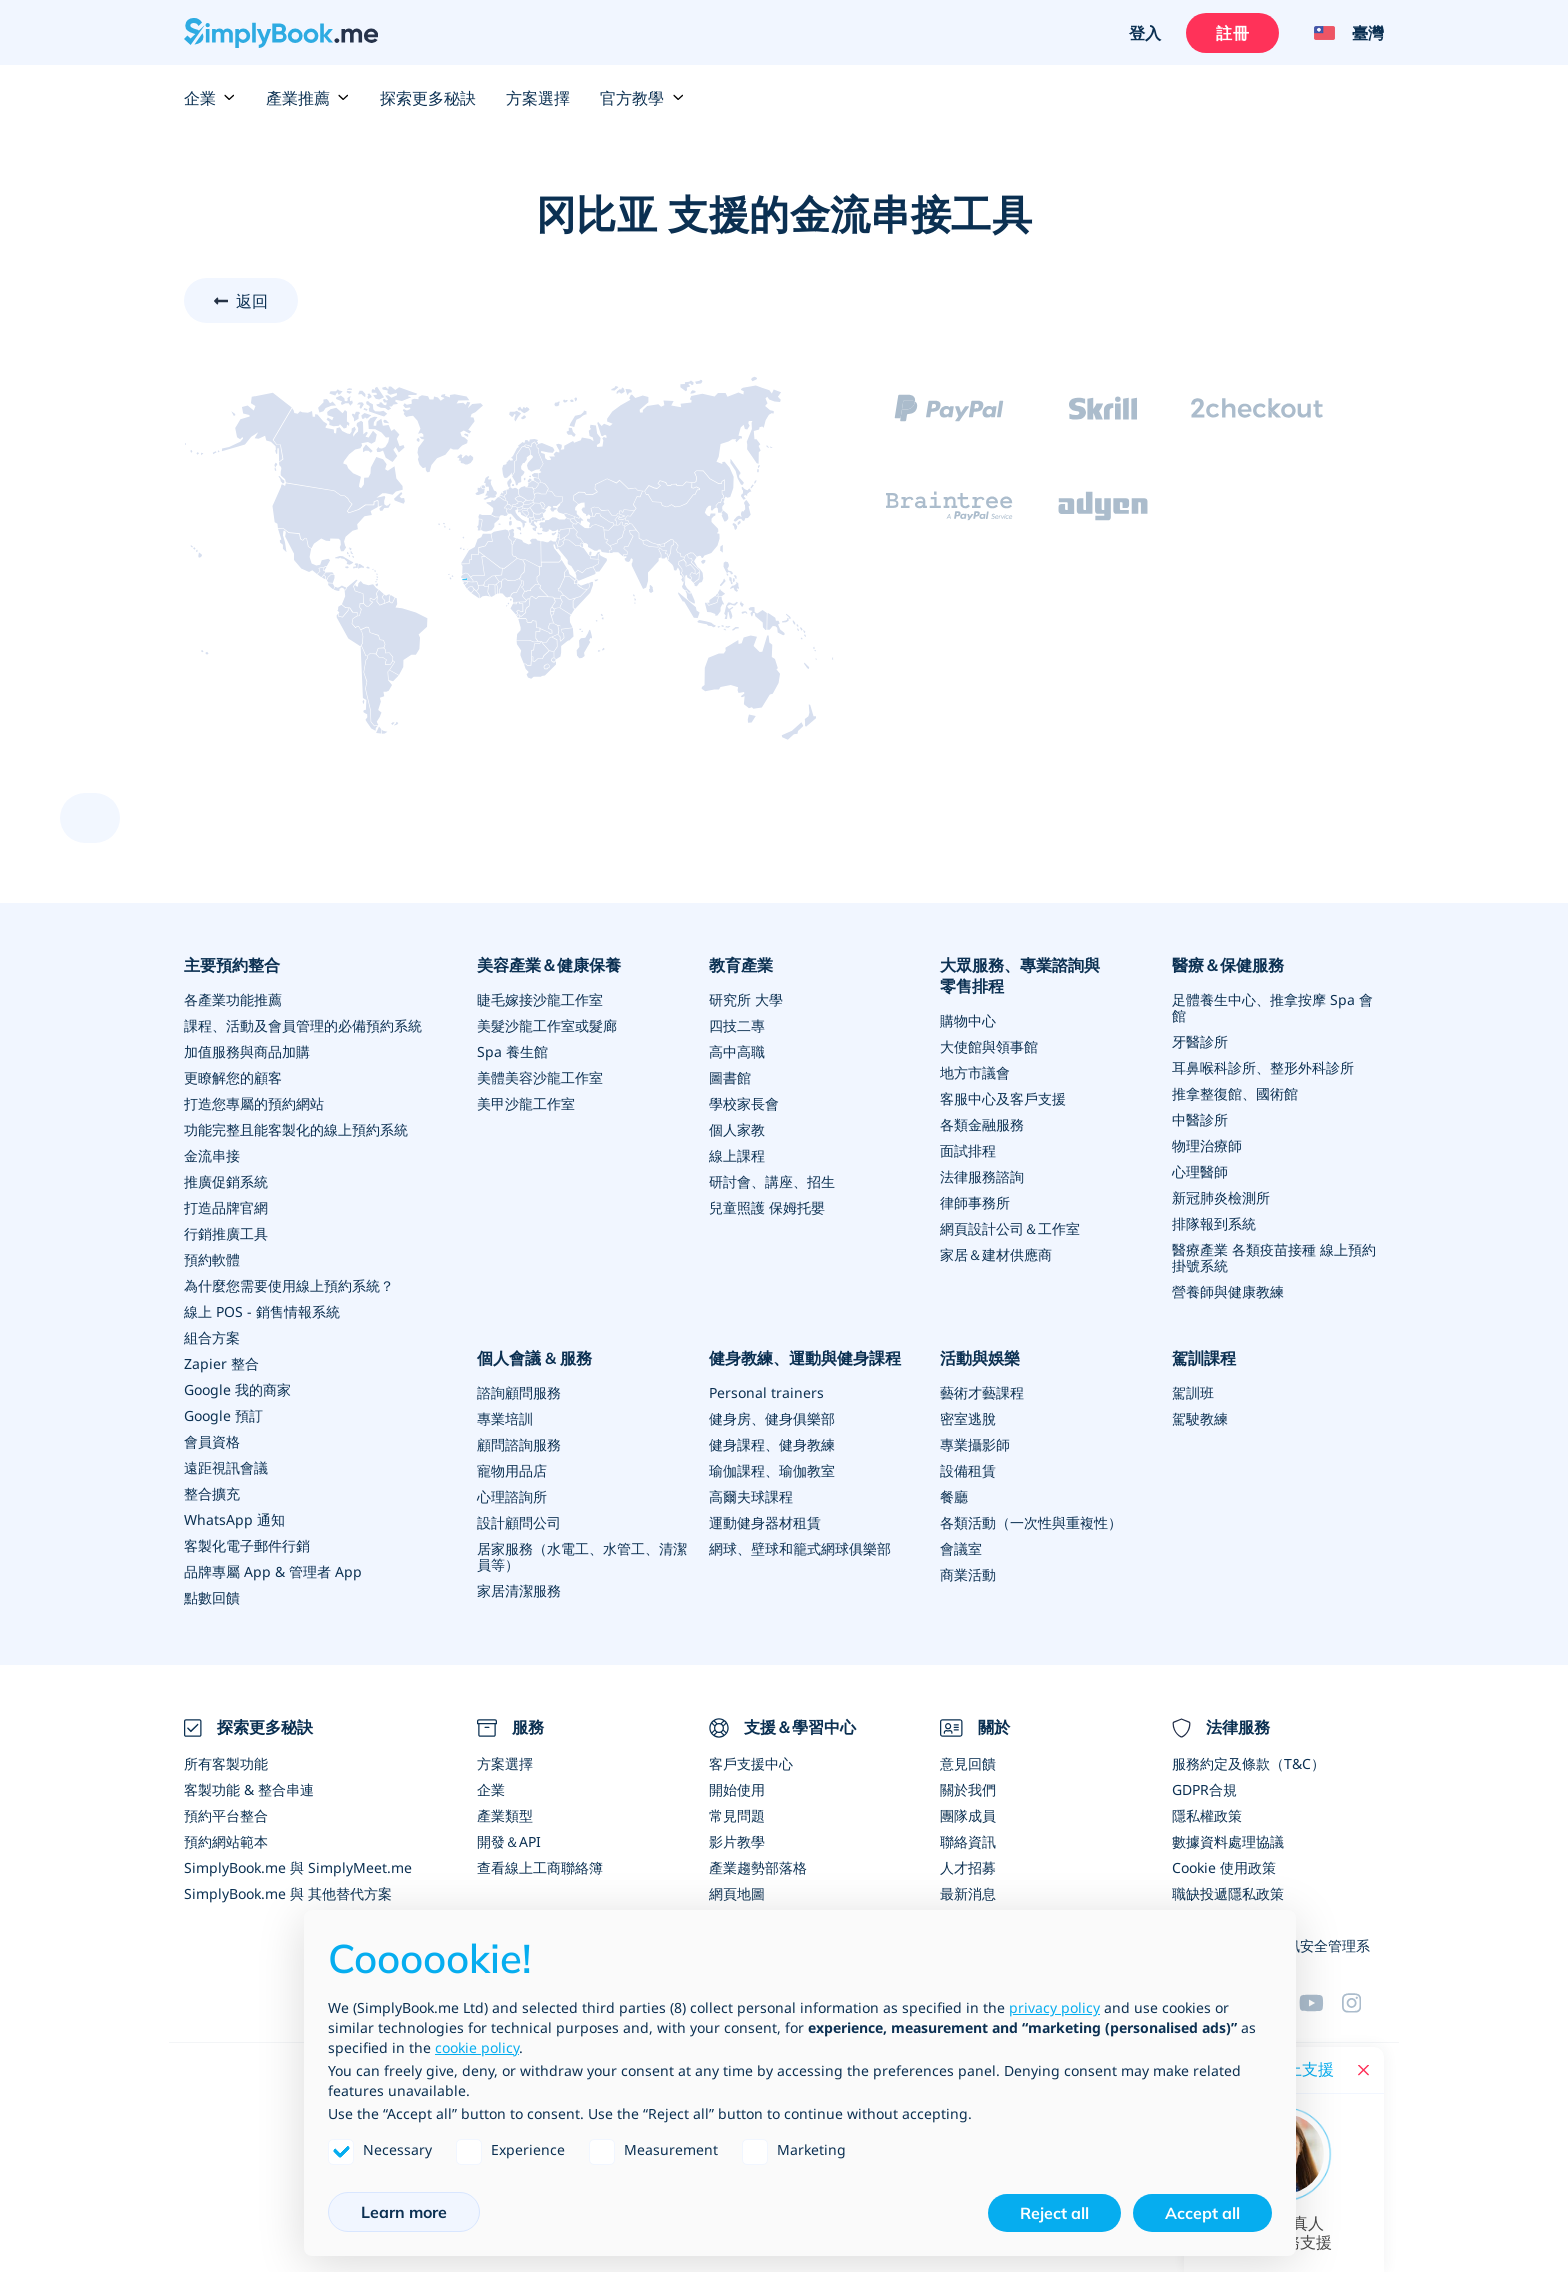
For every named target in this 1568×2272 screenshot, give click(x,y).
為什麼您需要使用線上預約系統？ (289, 1285)
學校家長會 (744, 1103)
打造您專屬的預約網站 (254, 1103)
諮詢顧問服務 (519, 1392)
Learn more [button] (404, 2212)
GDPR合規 (1204, 1789)
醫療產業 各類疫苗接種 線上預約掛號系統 (1274, 1257)
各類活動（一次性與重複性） (1031, 1522)
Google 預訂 (223, 1415)
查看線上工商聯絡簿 (540, 1867)
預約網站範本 (226, 1841)
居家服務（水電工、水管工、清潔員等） (582, 1556)
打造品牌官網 (226, 1207)
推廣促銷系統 (226, 1181)
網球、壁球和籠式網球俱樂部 (800, 1548)
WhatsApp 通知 (234, 1519)
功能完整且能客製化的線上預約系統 (296, 1129)
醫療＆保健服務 (1228, 965)
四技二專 (737, 1025)
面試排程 (968, 1150)
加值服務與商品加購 (247, 1051)
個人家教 (737, 1129)
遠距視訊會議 (226, 1467)
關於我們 (968, 1789)
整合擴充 (212, 1493)
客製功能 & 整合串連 (249, 1789)
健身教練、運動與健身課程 (805, 1358)
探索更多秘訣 (428, 98)
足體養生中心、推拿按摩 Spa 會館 (1272, 1007)
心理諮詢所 (512, 1496)
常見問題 (737, 1815)
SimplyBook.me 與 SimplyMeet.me (298, 1867)
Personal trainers (766, 1392)
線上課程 (737, 1155)
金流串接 (212, 1155)
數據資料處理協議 (1228, 1841)
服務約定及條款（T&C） (1248, 1763)
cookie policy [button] (477, 2047)
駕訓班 (1193, 1392)
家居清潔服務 (519, 1590)
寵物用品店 (512, 1470)
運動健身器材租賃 (765, 1522)
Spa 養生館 (512, 1051)
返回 (252, 301)
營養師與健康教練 (1228, 1291)
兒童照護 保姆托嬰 (767, 1207)
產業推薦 (308, 98)
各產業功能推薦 (233, 999)
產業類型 (505, 1815)
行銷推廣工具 (226, 1233)
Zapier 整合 (221, 1363)
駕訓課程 (1204, 1358)
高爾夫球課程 (751, 1496)
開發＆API (509, 1841)
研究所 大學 (746, 999)
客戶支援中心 (751, 1763)
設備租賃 (968, 1470)
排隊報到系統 (1214, 1223)
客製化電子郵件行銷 (247, 1545)
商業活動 (968, 1574)
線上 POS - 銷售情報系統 (262, 1311)
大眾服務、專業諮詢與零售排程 (1020, 975)
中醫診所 (1200, 1119)
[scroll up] (90, 818)
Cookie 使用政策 (1224, 1867)
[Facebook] (1363, 2003)
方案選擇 (538, 98)
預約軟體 (212, 1259)
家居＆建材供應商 (996, 1254)
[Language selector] (1341, 33)
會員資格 (212, 1441)
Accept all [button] (1202, 2213)
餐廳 (954, 1496)
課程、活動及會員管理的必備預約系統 (303, 1025)
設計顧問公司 (519, 1522)
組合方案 (212, 1337)
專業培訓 (505, 1418)
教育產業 (741, 965)
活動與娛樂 (980, 1358)
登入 (1145, 33)
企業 (210, 98)
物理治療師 (1207, 1145)
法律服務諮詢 (982, 1176)
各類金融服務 (982, 1124)
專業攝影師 (975, 1444)
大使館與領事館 (989, 1046)
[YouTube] (1320, 2003)
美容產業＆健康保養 (549, 965)
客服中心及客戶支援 (1003, 1098)
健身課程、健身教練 (772, 1444)
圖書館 (730, 1077)
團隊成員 (968, 1815)
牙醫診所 (1200, 1041)
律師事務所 (975, 1202)
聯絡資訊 (968, 1841)
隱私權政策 (1207, 1815)
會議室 (961, 1548)
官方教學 (642, 98)
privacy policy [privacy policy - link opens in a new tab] (1054, 2007)
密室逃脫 (968, 1418)
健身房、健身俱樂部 (772, 1418)
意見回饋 (968, 1763)
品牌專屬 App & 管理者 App (273, 1571)
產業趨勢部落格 (758, 1867)
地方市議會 (975, 1072)
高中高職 (737, 1051)
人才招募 (968, 1867)
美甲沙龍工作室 (526, 1103)
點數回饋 (212, 1597)
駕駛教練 (1200, 1418)
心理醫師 (1200, 1171)
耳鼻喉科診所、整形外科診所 (1263, 1067)
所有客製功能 (226, 1763)
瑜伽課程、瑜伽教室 (772, 1470)
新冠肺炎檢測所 (1221, 1197)
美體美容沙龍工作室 (540, 1077)
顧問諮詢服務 (519, 1444)
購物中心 (968, 1020)
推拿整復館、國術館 (1235, 1093)
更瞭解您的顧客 (233, 1077)
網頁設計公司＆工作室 (1010, 1228)
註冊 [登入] (1232, 33)
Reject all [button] (1054, 2213)
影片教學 (737, 1841)
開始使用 (737, 1789)
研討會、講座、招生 (772, 1181)
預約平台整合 (226, 1815)
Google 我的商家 (237, 1389)
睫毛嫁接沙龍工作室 (540, 999)
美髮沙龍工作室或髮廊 (547, 1025)
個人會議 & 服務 (534, 1358)
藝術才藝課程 (982, 1392)
